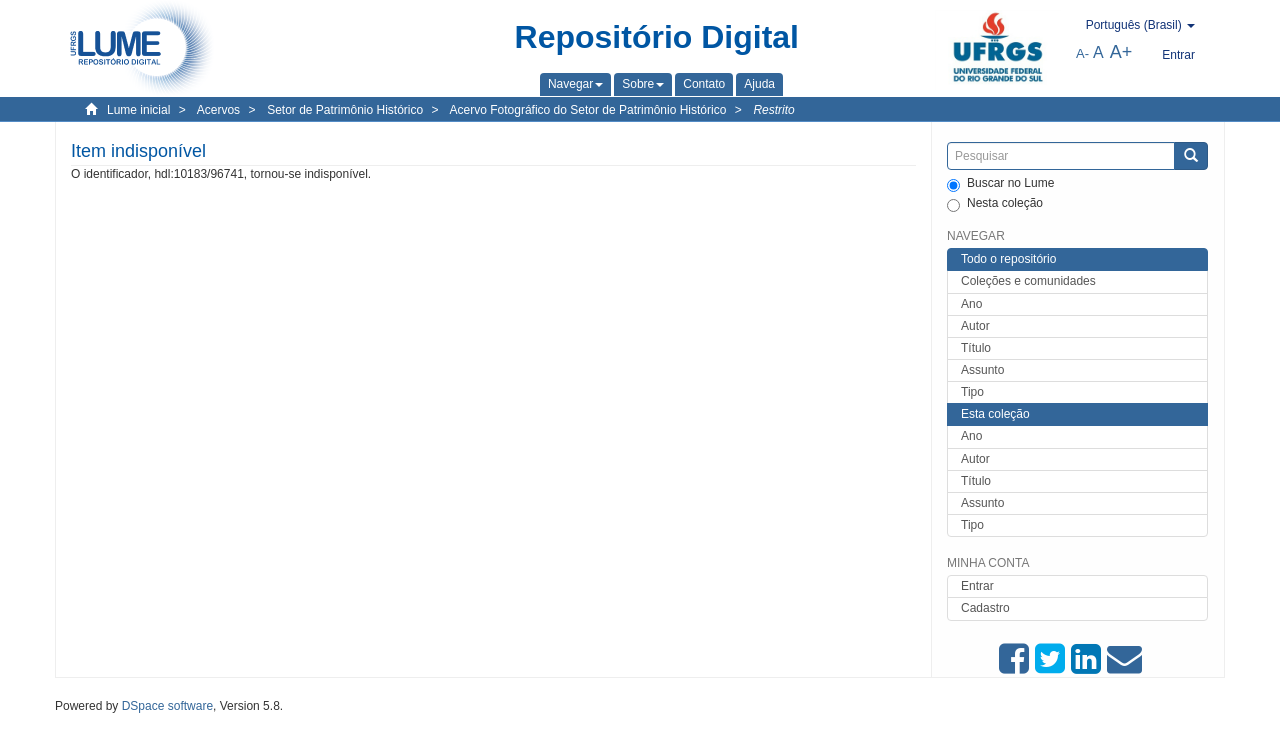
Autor (975, 326)
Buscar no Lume (1000, 184)
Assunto (982, 370)
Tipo (972, 392)
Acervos (218, 110)
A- (1082, 53)
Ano (971, 304)
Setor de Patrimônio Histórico (345, 110)
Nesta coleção (995, 204)
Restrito (773, 110)
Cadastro (985, 608)
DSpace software (167, 706)
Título (976, 348)
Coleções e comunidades (1028, 281)
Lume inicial (138, 110)
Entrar (977, 586)
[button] (575, 84)
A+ (1121, 52)
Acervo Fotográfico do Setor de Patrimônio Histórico (588, 110)
